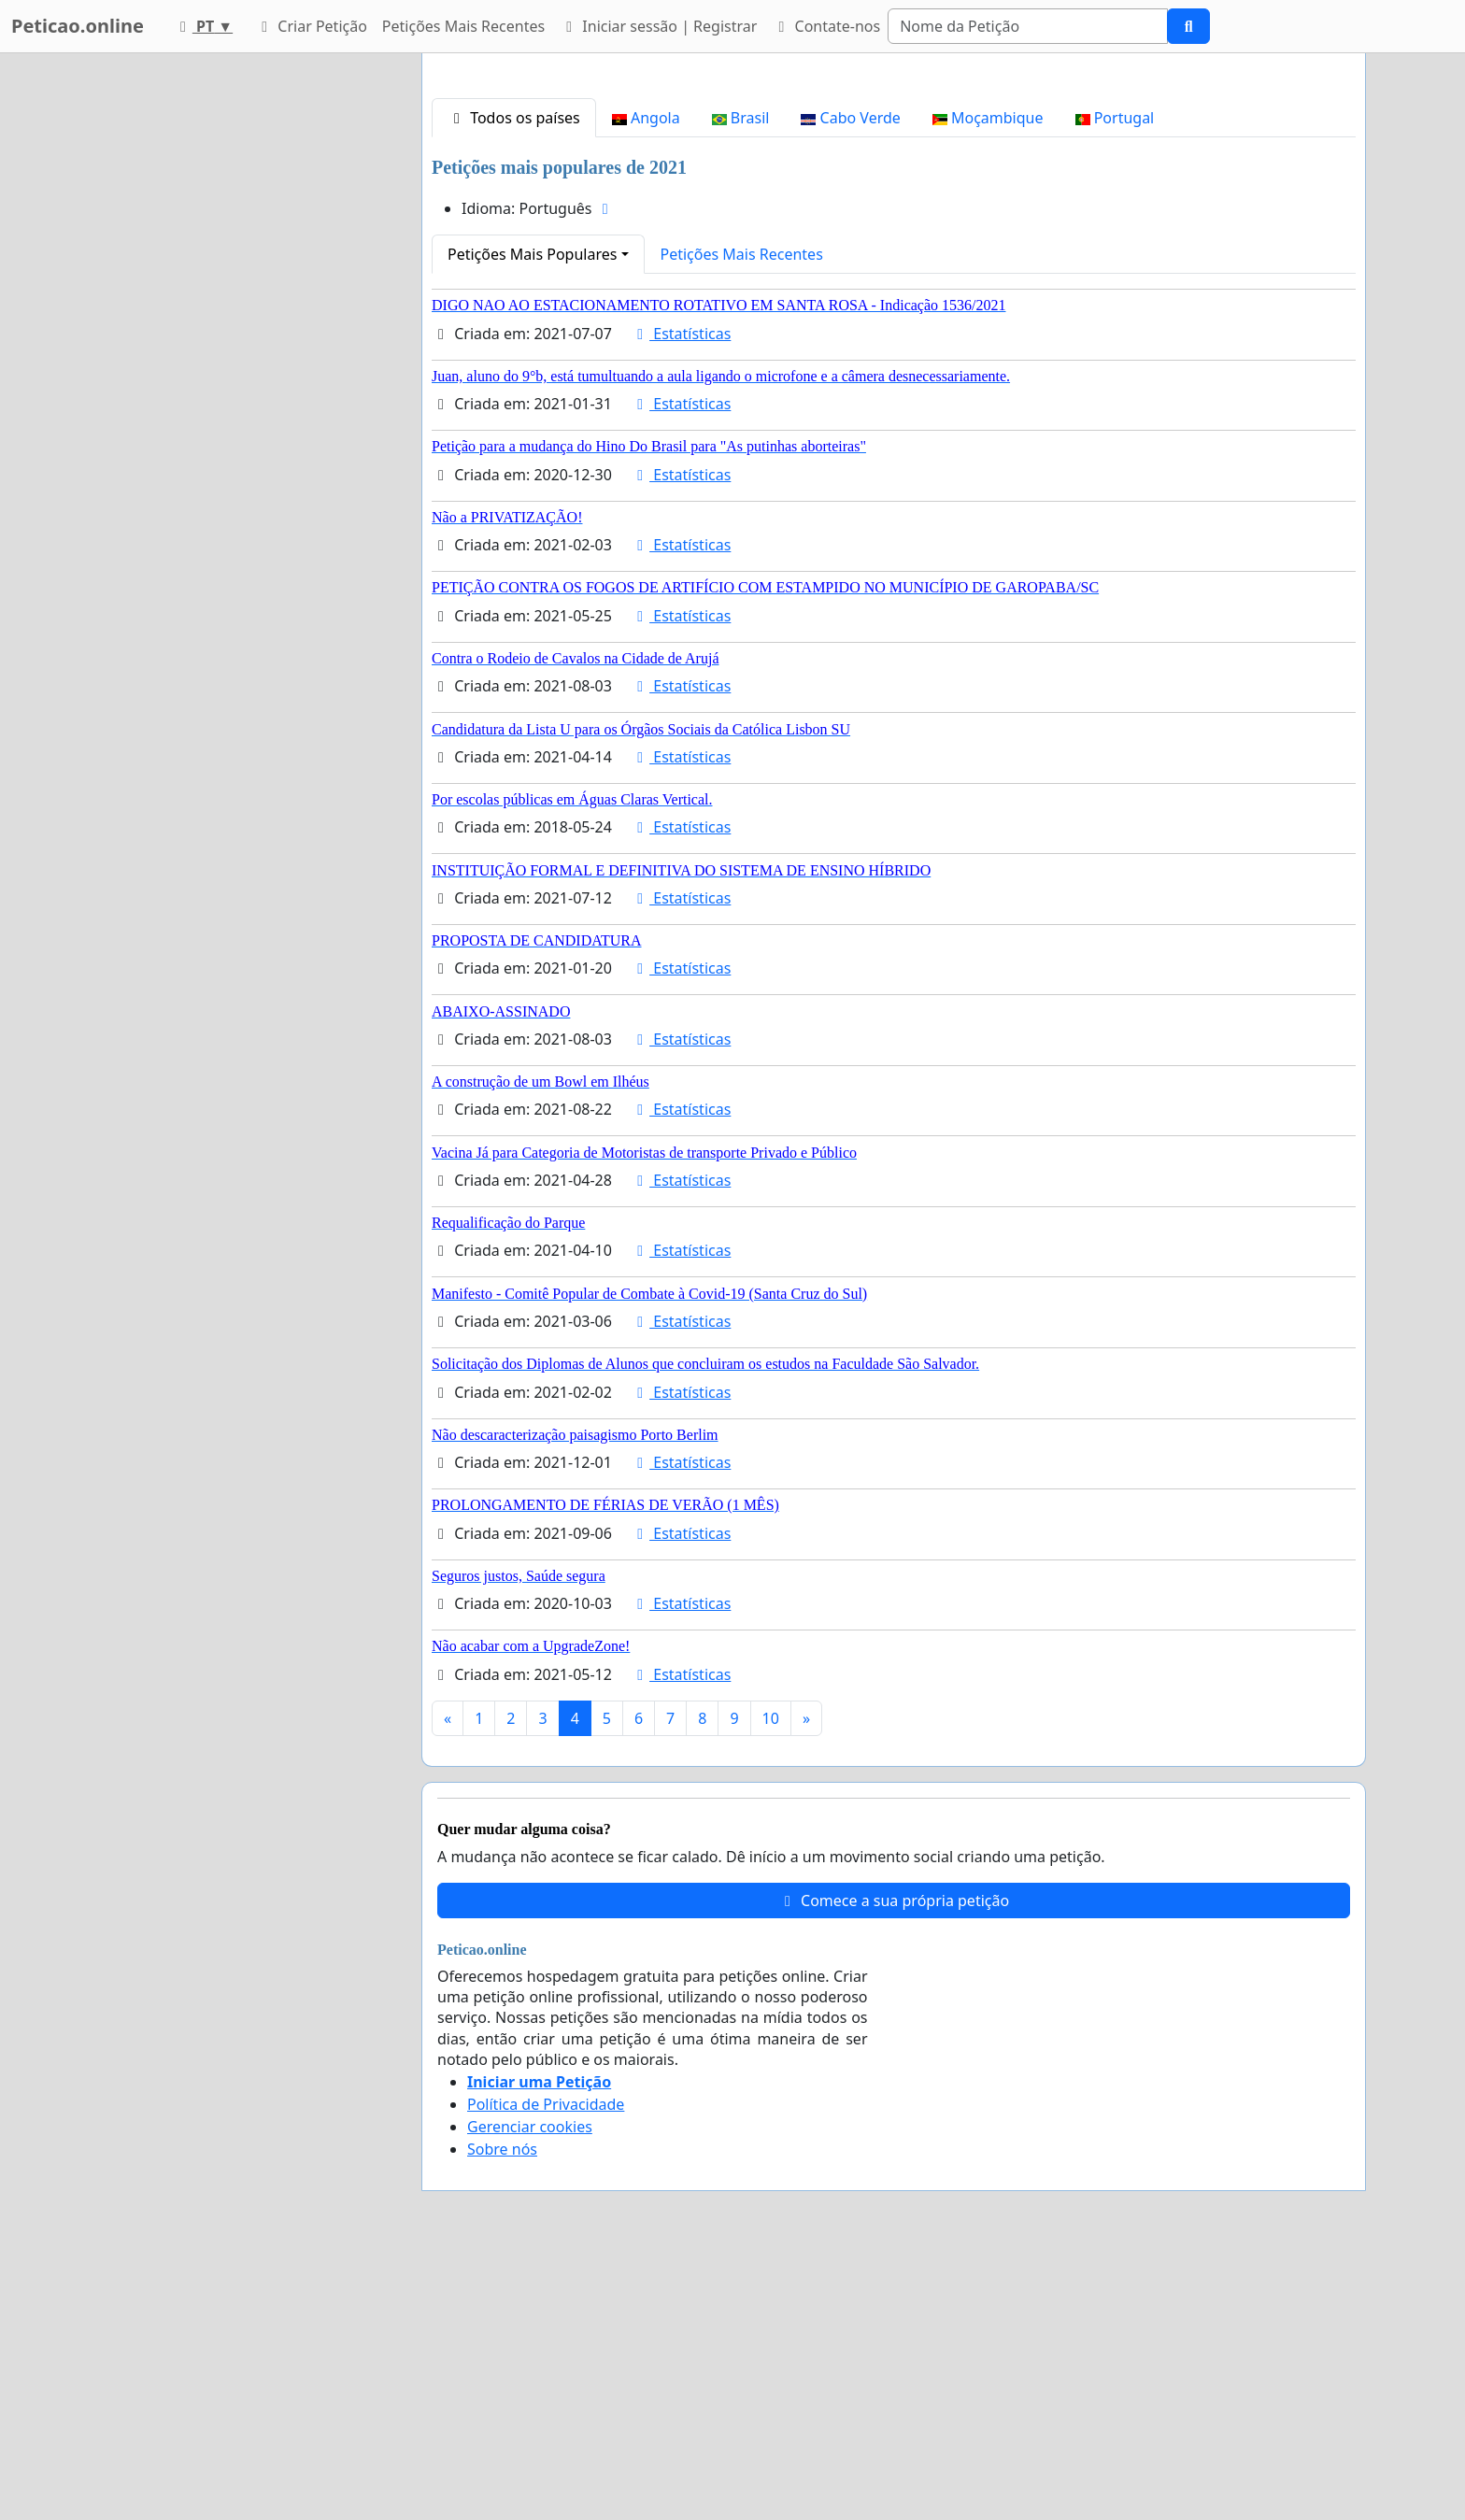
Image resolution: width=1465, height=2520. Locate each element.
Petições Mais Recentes (463, 26)
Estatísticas (681, 595)
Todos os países (514, 379)
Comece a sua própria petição (893, 2162)
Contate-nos (826, 26)
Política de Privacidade (545, 2366)
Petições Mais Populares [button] (532, 515)
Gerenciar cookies (529, 2388)
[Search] (1028, 26)
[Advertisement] (894, 214)
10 (770, 1980)
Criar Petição (311, 26)
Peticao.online (77, 25)
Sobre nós (502, 2410)
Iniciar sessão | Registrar (658, 26)
